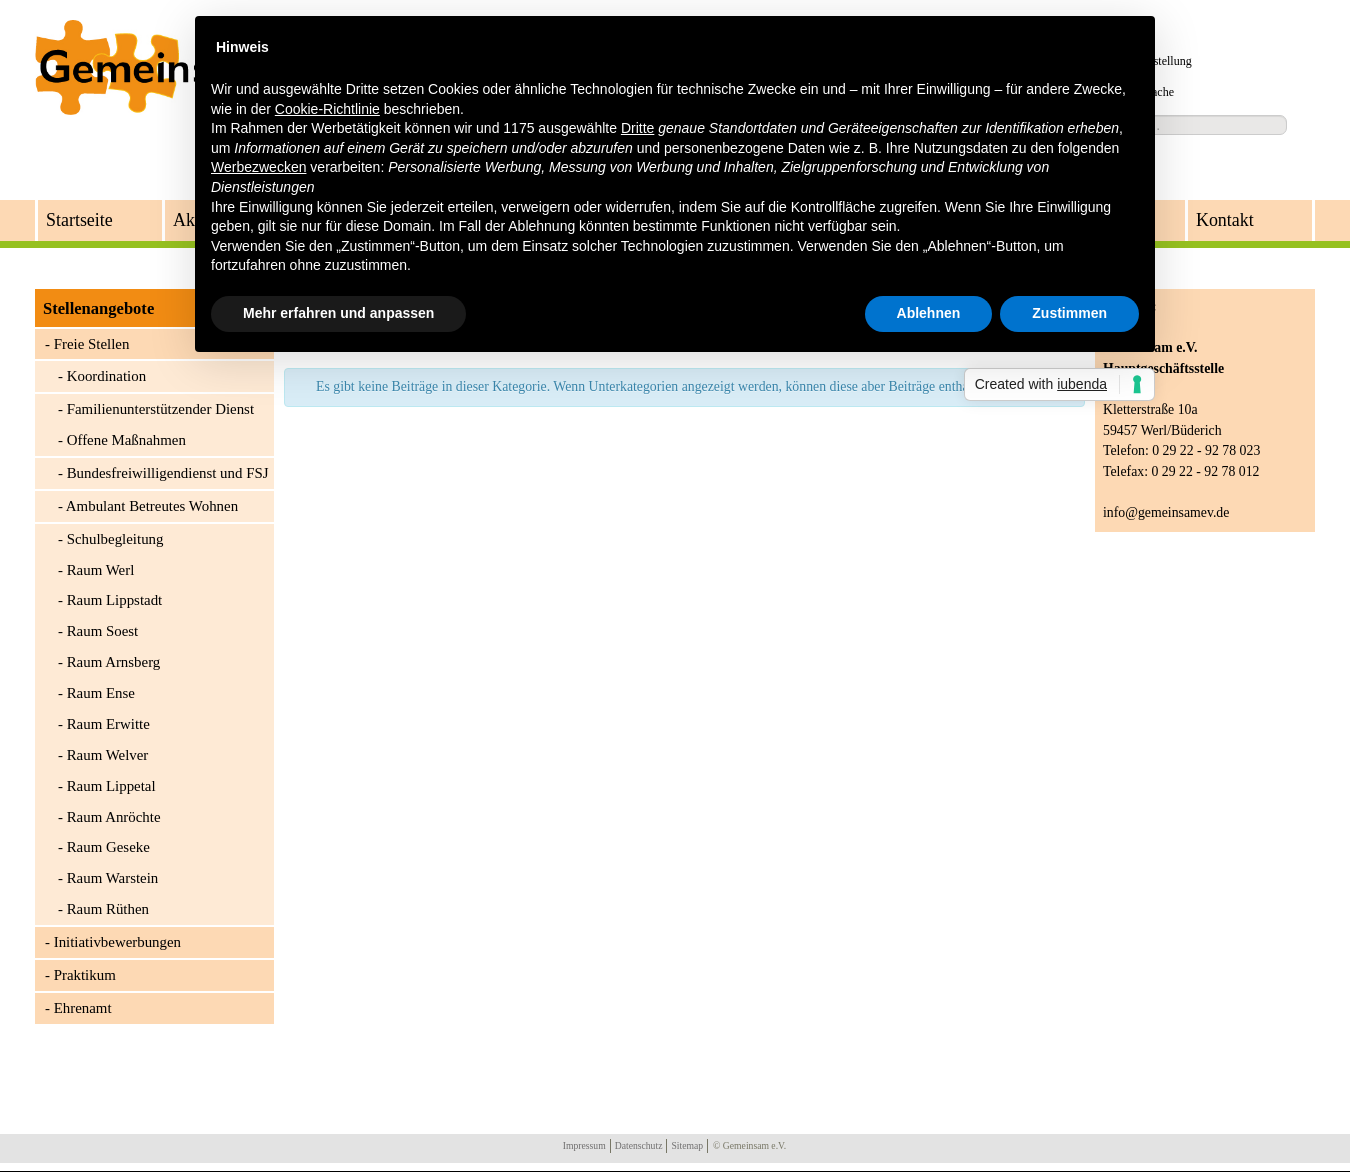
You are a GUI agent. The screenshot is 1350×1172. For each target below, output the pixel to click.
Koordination (106, 376)
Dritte (637, 128)
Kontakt (1225, 220)
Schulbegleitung (115, 539)
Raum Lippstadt (115, 600)
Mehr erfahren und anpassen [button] (338, 313)
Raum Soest (103, 631)
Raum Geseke (108, 847)
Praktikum (85, 975)
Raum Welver (108, 755)
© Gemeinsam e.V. (749, 1145)
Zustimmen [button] (1069, 313)
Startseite (79, 220)
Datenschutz (639, 1145)
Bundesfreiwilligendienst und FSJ (168, 473)
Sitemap (687, 1145)
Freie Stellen (92, 344)
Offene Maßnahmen (126, 440)
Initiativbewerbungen (117, 942)
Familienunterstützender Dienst (160, 409)
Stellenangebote (98, 308)
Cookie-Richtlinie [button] (327, 109)
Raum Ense (101, 693)
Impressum (584, 1145)
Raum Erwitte (108, 724)
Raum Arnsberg (114, 662)
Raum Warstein (113, 878)
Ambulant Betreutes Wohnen (152, 506)
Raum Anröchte (114, 817)
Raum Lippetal (111, 786)
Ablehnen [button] (929, 313)
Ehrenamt (83, 1008)
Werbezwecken (258, 167)
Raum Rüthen (108, 909)
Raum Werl (101, 570)
